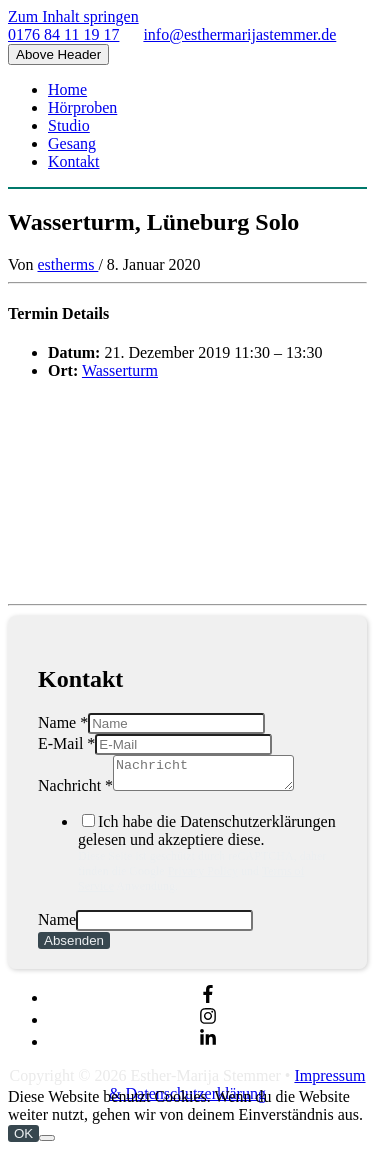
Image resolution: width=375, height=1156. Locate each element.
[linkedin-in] (208, 1047)
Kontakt (74, 161)
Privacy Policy (203, 877)
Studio (69, 125)
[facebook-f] (208, 1003)
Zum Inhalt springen (73, 16)
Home (67, 89)
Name (63, 722)
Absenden (74, 946)
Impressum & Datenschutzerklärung (237, 1090)
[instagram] (208, 1025)
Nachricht (75, 791)
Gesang (72, 143)
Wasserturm (120, 370)
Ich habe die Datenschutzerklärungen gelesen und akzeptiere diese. (207, 859)
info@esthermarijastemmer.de (239, 34)
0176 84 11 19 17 (63, 34)
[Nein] (47, 1144)
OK (23, 1139)
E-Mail (66, 743)
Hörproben (82, 107)
